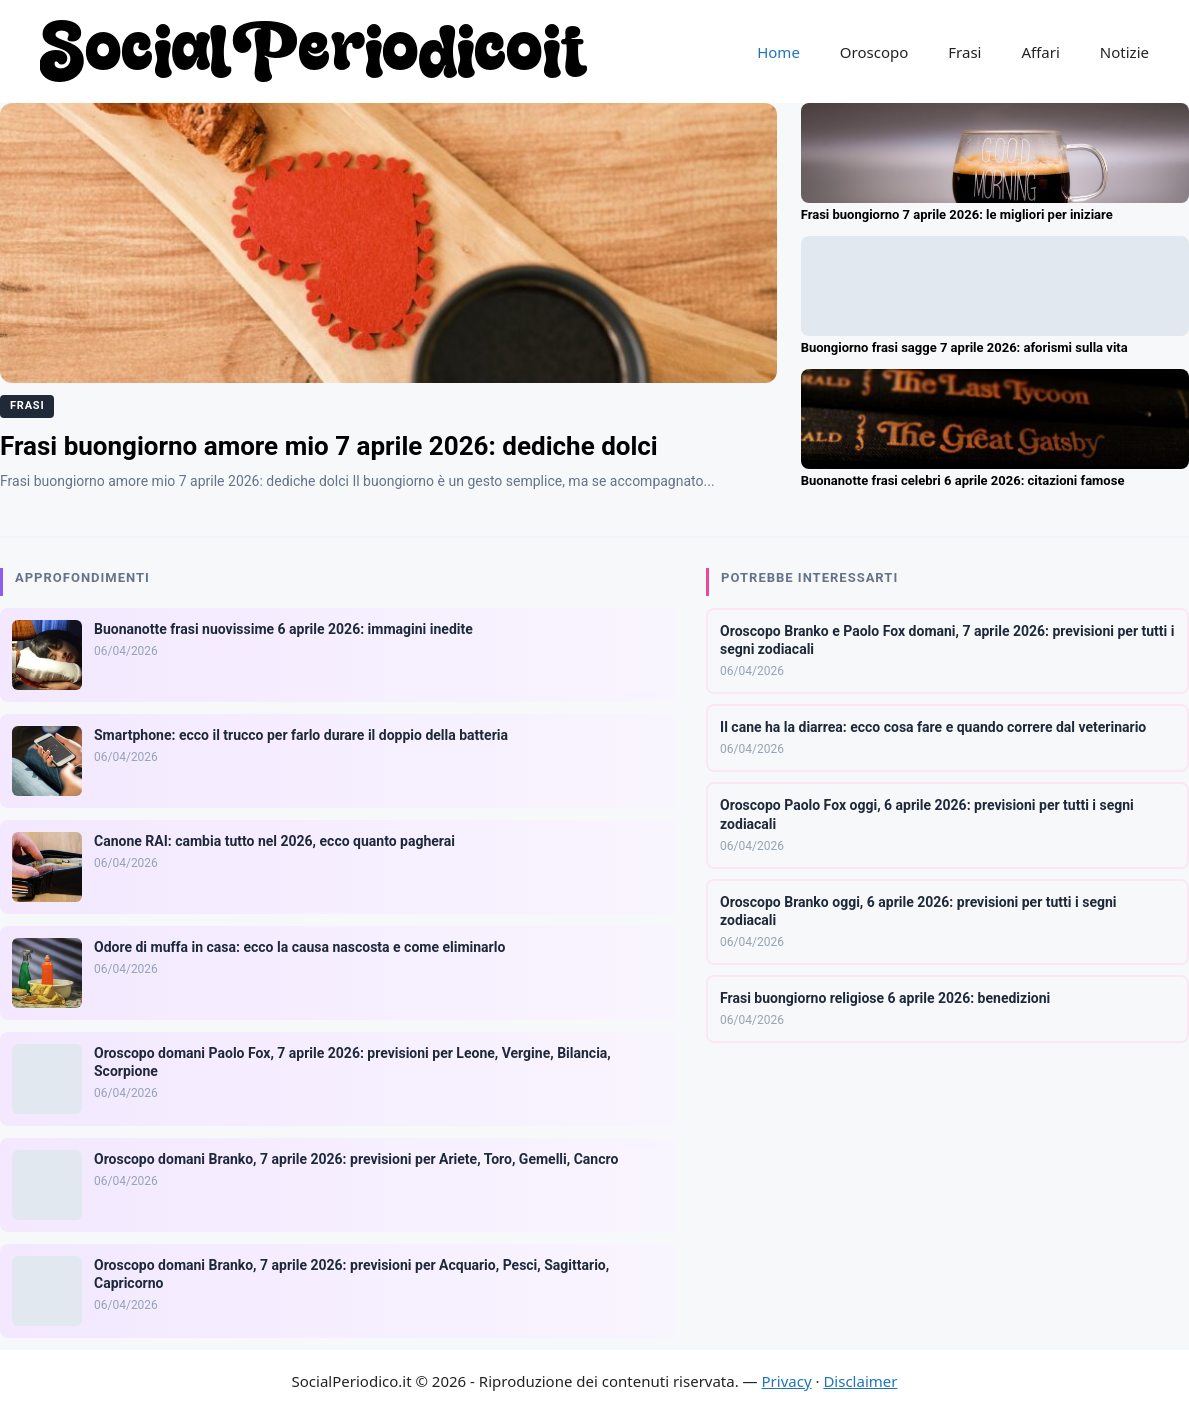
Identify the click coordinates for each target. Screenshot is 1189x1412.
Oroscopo (874, 52)
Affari (1040, 52)
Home (778, 52)
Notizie (1124, 52)
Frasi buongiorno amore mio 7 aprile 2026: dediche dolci (329, 446)
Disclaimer (860, 1381)
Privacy (787, 1381)
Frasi (964, 52)
